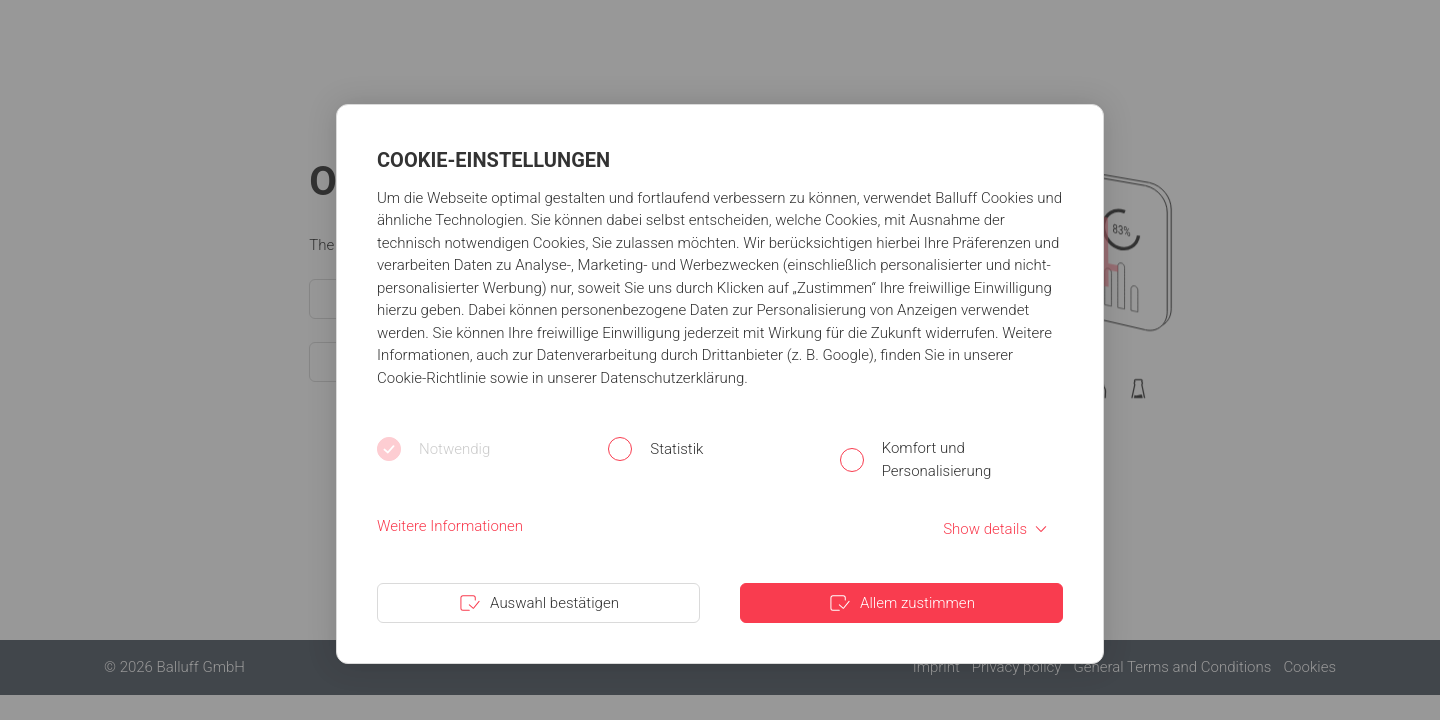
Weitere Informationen (450, 526)
